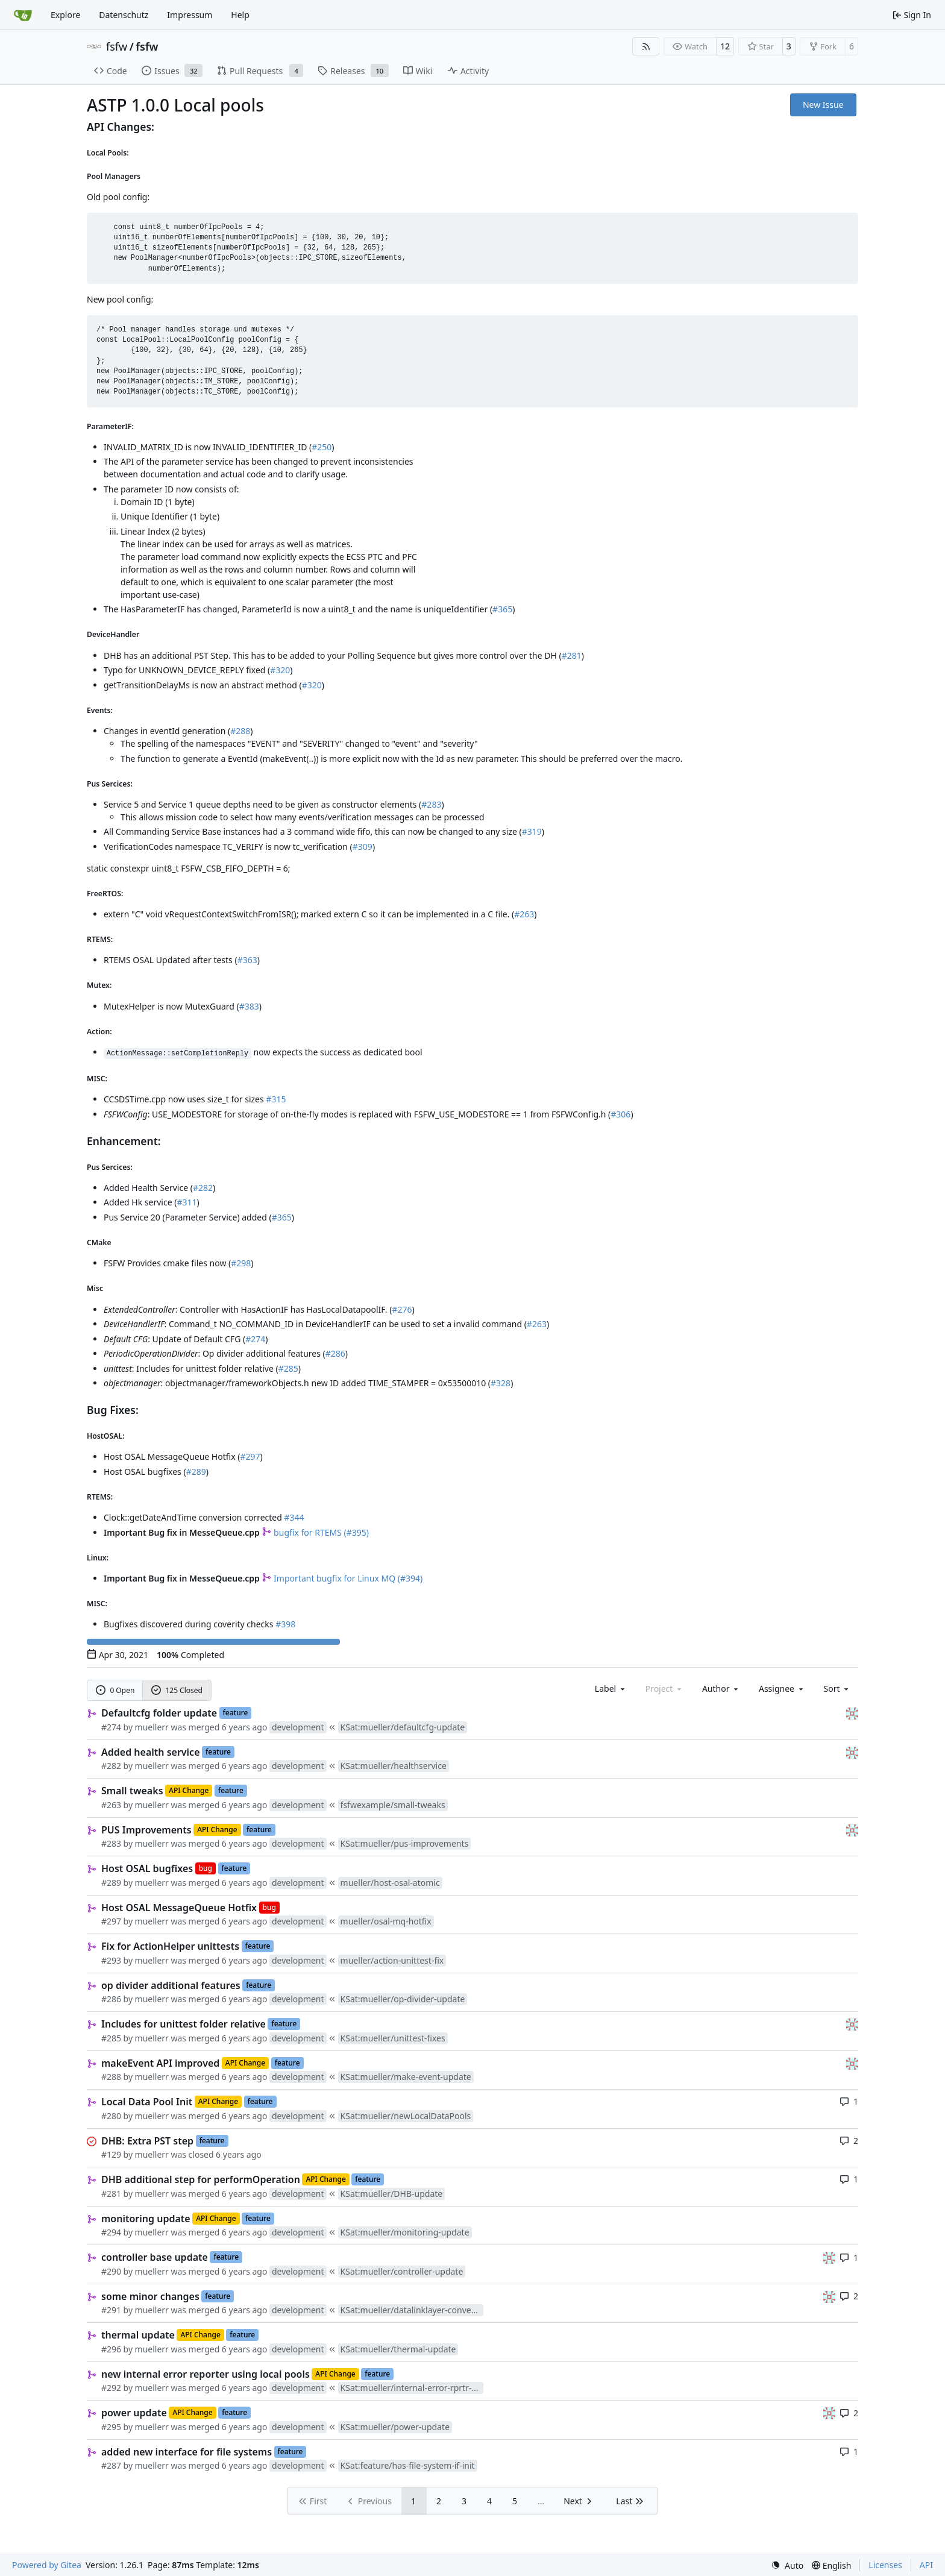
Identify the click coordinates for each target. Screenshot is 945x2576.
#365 (502, 609)
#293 (111, 1960)
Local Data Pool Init (146, 2102)
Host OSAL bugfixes (147, 1868)
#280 (111, 2116)
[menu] (837, 1688)
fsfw (116, 46)
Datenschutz (123, 14)
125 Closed (176, 1690)
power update (134, 2413)
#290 (111, 2271)
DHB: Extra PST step (147, 2141)
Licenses (885, 2565)
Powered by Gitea (46, 2565)
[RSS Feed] (646, 46)
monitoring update (145, 2219)
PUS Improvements (146, 1830)
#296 (111, 2349)
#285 (288, 1368)
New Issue (823, 104)
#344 (294, 1517)
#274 (255, 1339)
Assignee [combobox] (782, 1688)
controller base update (154, 2257)
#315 (276, 1099)
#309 (362, 846)
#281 (572, 655)
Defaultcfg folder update (159, 1713)
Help (240, 14)
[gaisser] (852, 1712)
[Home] (23, 15)
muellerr (152, 1727)
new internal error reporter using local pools (205, 2374)
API (926, 2565)
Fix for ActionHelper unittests (170, 1946)
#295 (111, 2427)
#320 (280, 670)
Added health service (150, 1752)
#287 (111, 2465)
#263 (524, 914)
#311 (186, 1202)
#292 (111, 2387)
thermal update (138, 2335)
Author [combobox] (721, 1688)
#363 (247, 960)
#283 (431, 804)
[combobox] (611, 1688)
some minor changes (150, 2296)
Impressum (189, 14)
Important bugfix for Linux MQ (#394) (342, 1578)
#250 (321, 447)
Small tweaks (132, 1791)
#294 (111, 2232)
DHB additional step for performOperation (200, 2179)
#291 (111, 2310)
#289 (196, 1471)
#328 (500, 1383)
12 (725, 46)
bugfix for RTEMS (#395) (315, 1532)
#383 (249, 1006)
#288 (240, 731)
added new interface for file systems (186, 2452)
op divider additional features (170, 1985)
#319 (532, 831)
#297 (250, 1456)
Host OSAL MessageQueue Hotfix (179, 1908)
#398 (285, 1624)
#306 (620, 1114)
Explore (65, 14)
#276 (402, 1309)
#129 (111, 2154)
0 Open (115, 1690)
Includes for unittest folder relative (183, 2024)
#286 (335, 1353)
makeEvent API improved (160, 2063)
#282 (203, 1187)
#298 (241, 1263)
